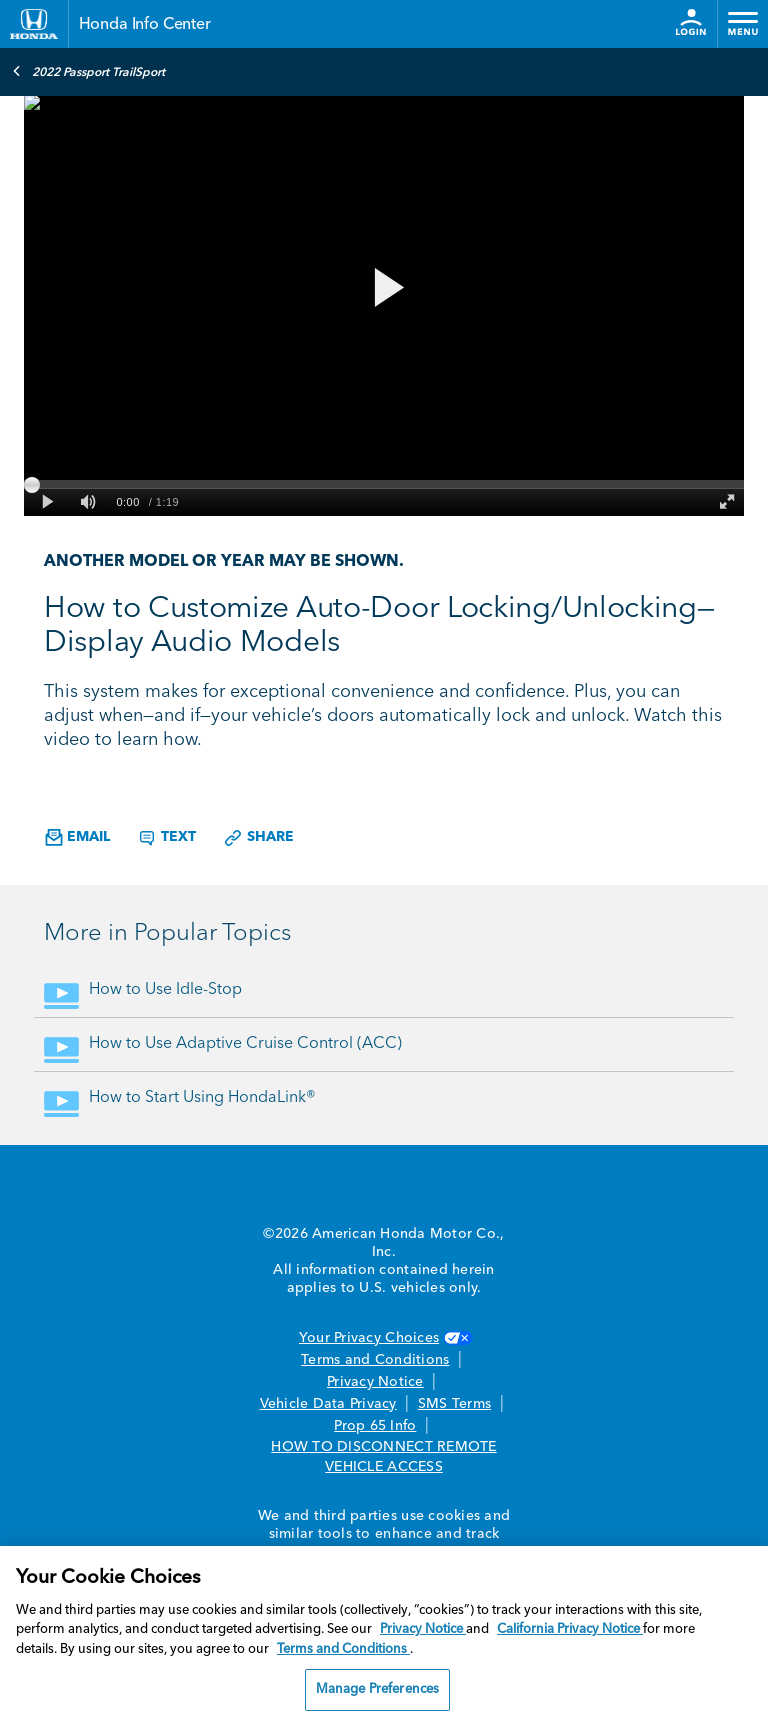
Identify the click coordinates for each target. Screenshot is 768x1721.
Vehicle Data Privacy (328, 1404)
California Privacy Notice (570, 1629)
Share (258, 838)
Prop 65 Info (375, 1426)
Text (166, 838)
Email (77, 837)
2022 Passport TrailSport (88, 71)
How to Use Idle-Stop (165, 990)
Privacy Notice (375, 1382)
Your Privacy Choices (384, 1338)
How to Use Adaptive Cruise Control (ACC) (245, 1044)
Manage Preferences (377, 1689)
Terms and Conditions (375, 1360)
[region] (384, 1633)
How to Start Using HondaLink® (202, 1098)
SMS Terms (454, 1404)
